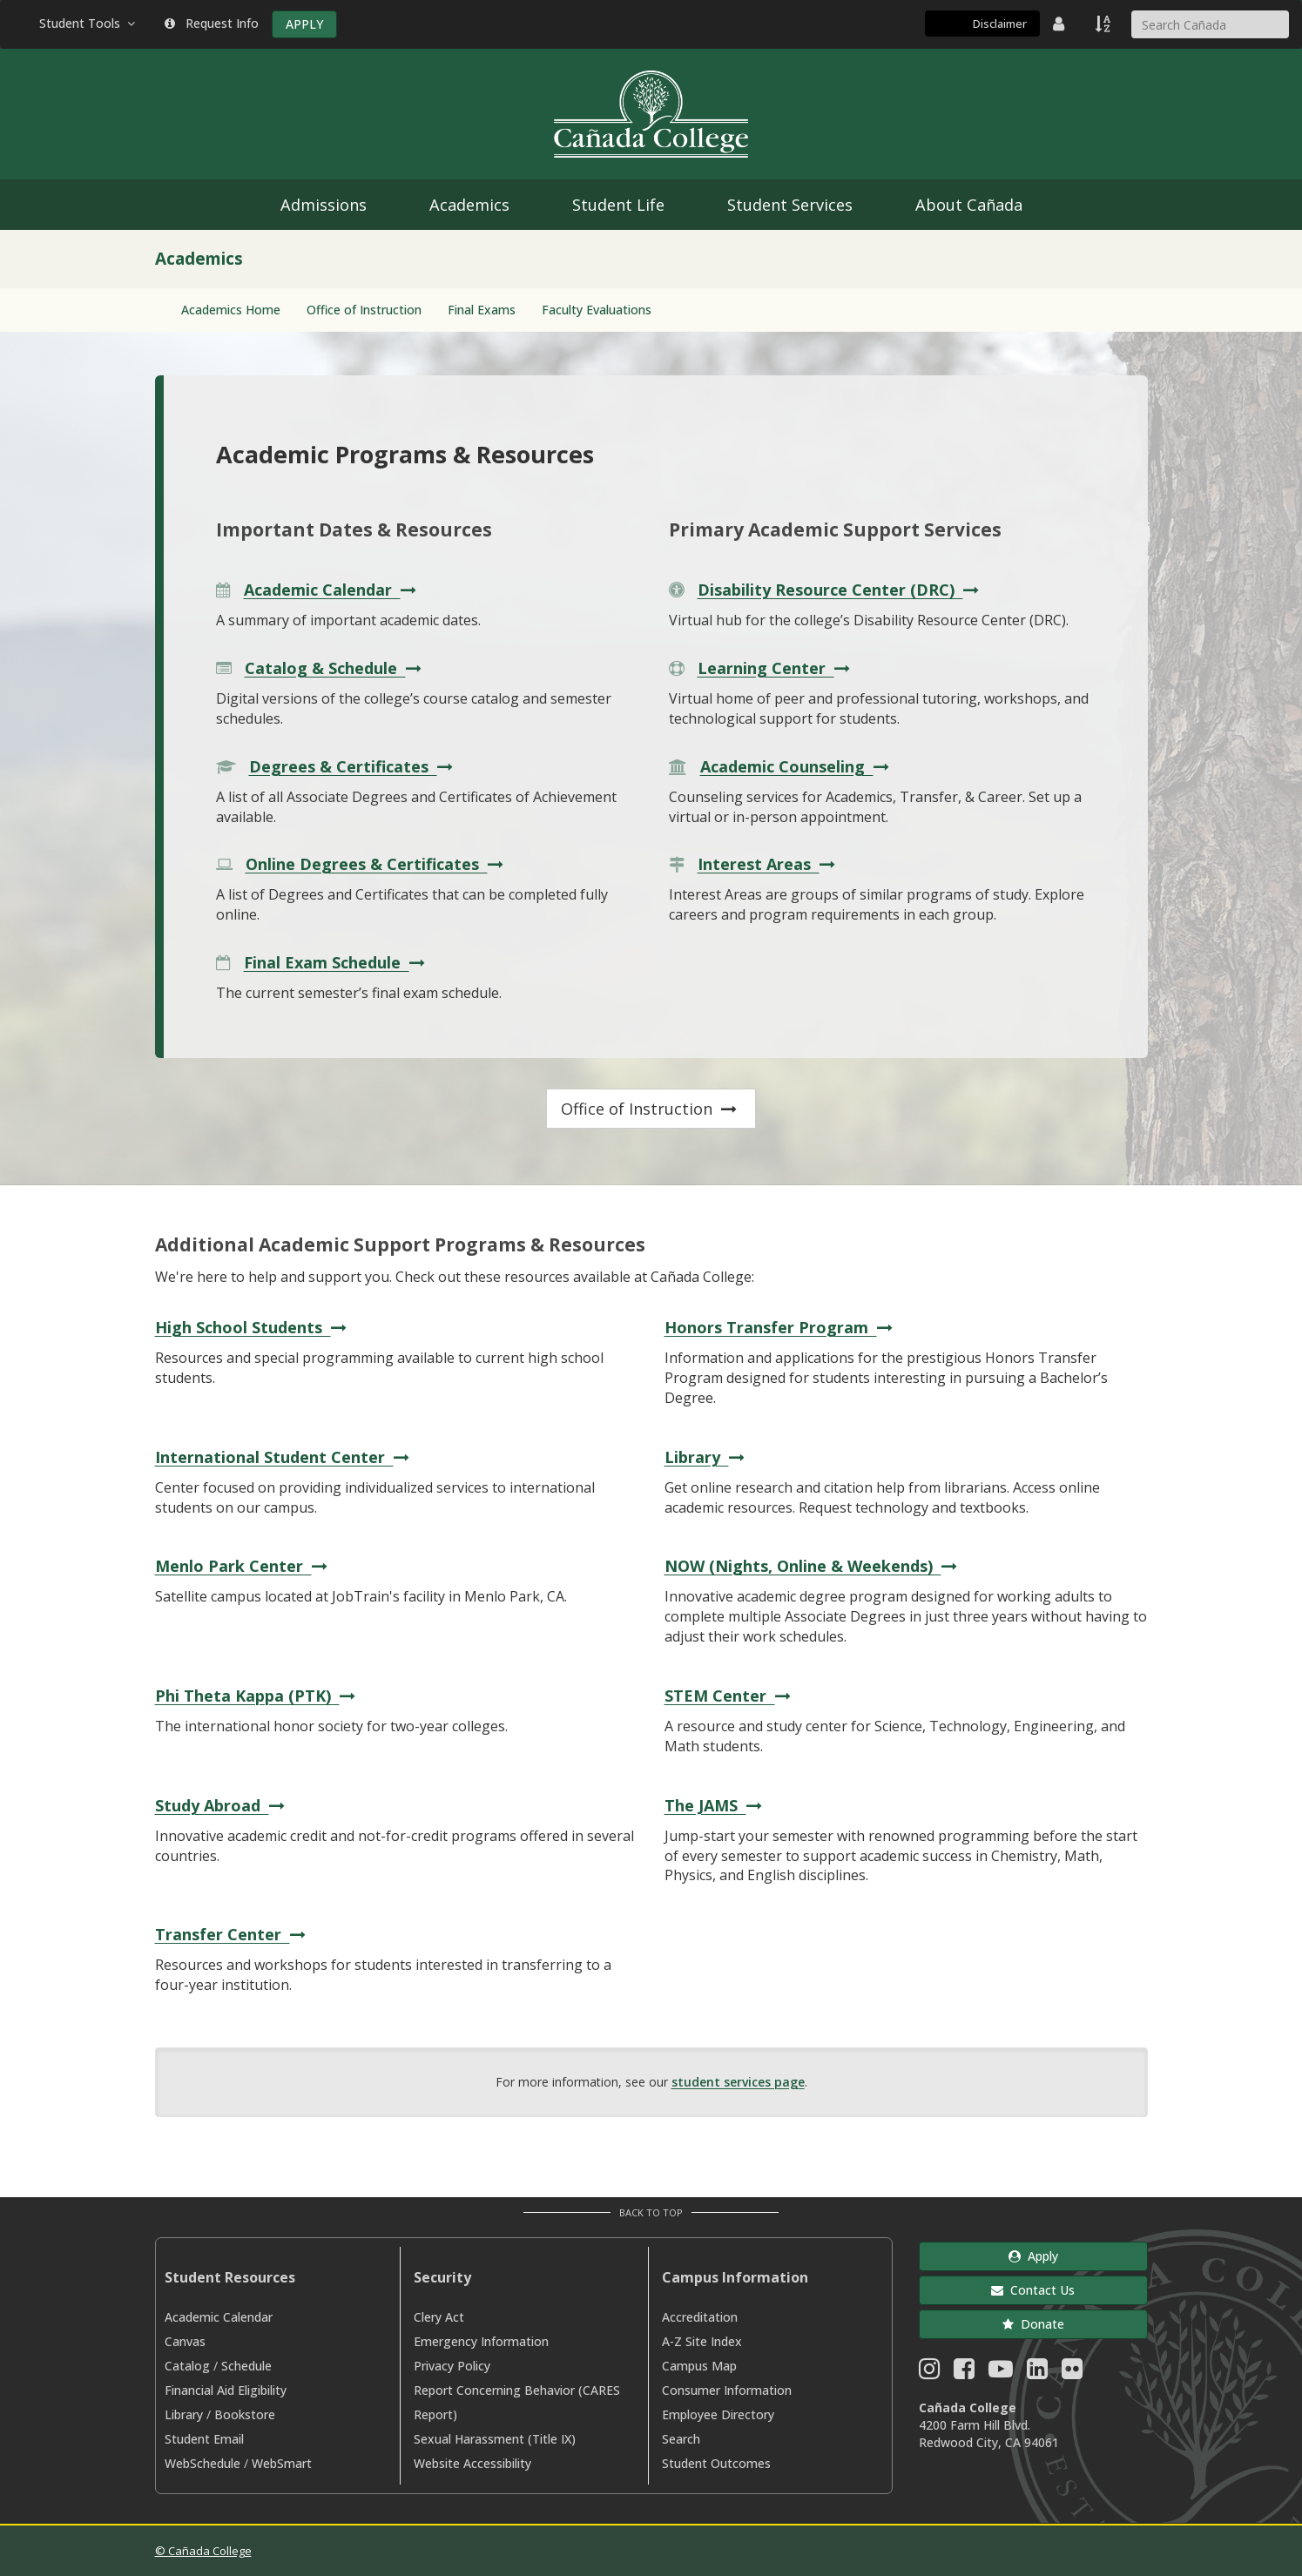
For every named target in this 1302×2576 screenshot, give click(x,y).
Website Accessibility (472, 2463)
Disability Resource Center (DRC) (840, 589)
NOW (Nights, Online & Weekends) (812, 1565)
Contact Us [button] (1033, 2290)
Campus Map (699, 2365)
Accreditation (700, 2317)
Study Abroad (222, 1805)
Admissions (323, 204)
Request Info (212, 23)
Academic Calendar (332, 589)
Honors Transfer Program (780, 1327)
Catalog (187, 2365)
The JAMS (715, 1805)
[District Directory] (1061, 23)
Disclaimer (1000, 23)
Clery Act (439, 2317)
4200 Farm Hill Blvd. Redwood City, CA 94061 (989, 2434)
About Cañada (968, 204)
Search (681, 2439)
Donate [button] (1033, 2324)
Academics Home (230, 309)
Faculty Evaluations (596, 309)
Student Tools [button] (88, 23)
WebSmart (282, 2463)
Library (706, 1456)
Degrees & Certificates (353, 766)
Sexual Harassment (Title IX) (495, 2439)
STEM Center (729, 1695)
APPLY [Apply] (304, 24)
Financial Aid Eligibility (226, 2390)
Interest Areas (769, 863)
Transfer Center (232, 1934)
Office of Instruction (364, 309)
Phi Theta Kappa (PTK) (257, 1695)
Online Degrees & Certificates (377, 863)
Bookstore (244, 2414)
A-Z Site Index (702, 2341)
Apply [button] (1033, 2256)
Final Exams (482, 309)
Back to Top (651, 2212)
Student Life (618, 204)
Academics (469, 204)
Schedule (246, 2365)
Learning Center (776, 667)
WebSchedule (202, 2463)
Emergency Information (481, 2341)
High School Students (253, 1327)
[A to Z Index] (1104, 23)
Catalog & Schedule (335, 667)
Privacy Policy (452, 2365)
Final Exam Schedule (336, 962)
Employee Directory (718, 2414)
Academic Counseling (797, 766)
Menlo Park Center (243, 1565)
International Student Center (284, 1456)
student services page (738, 2082)
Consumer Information (727, 2390)
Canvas (185, 2341)
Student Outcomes (716, 2463)
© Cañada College (203, 2551)
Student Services (790, 204)
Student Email (204, 2439)
